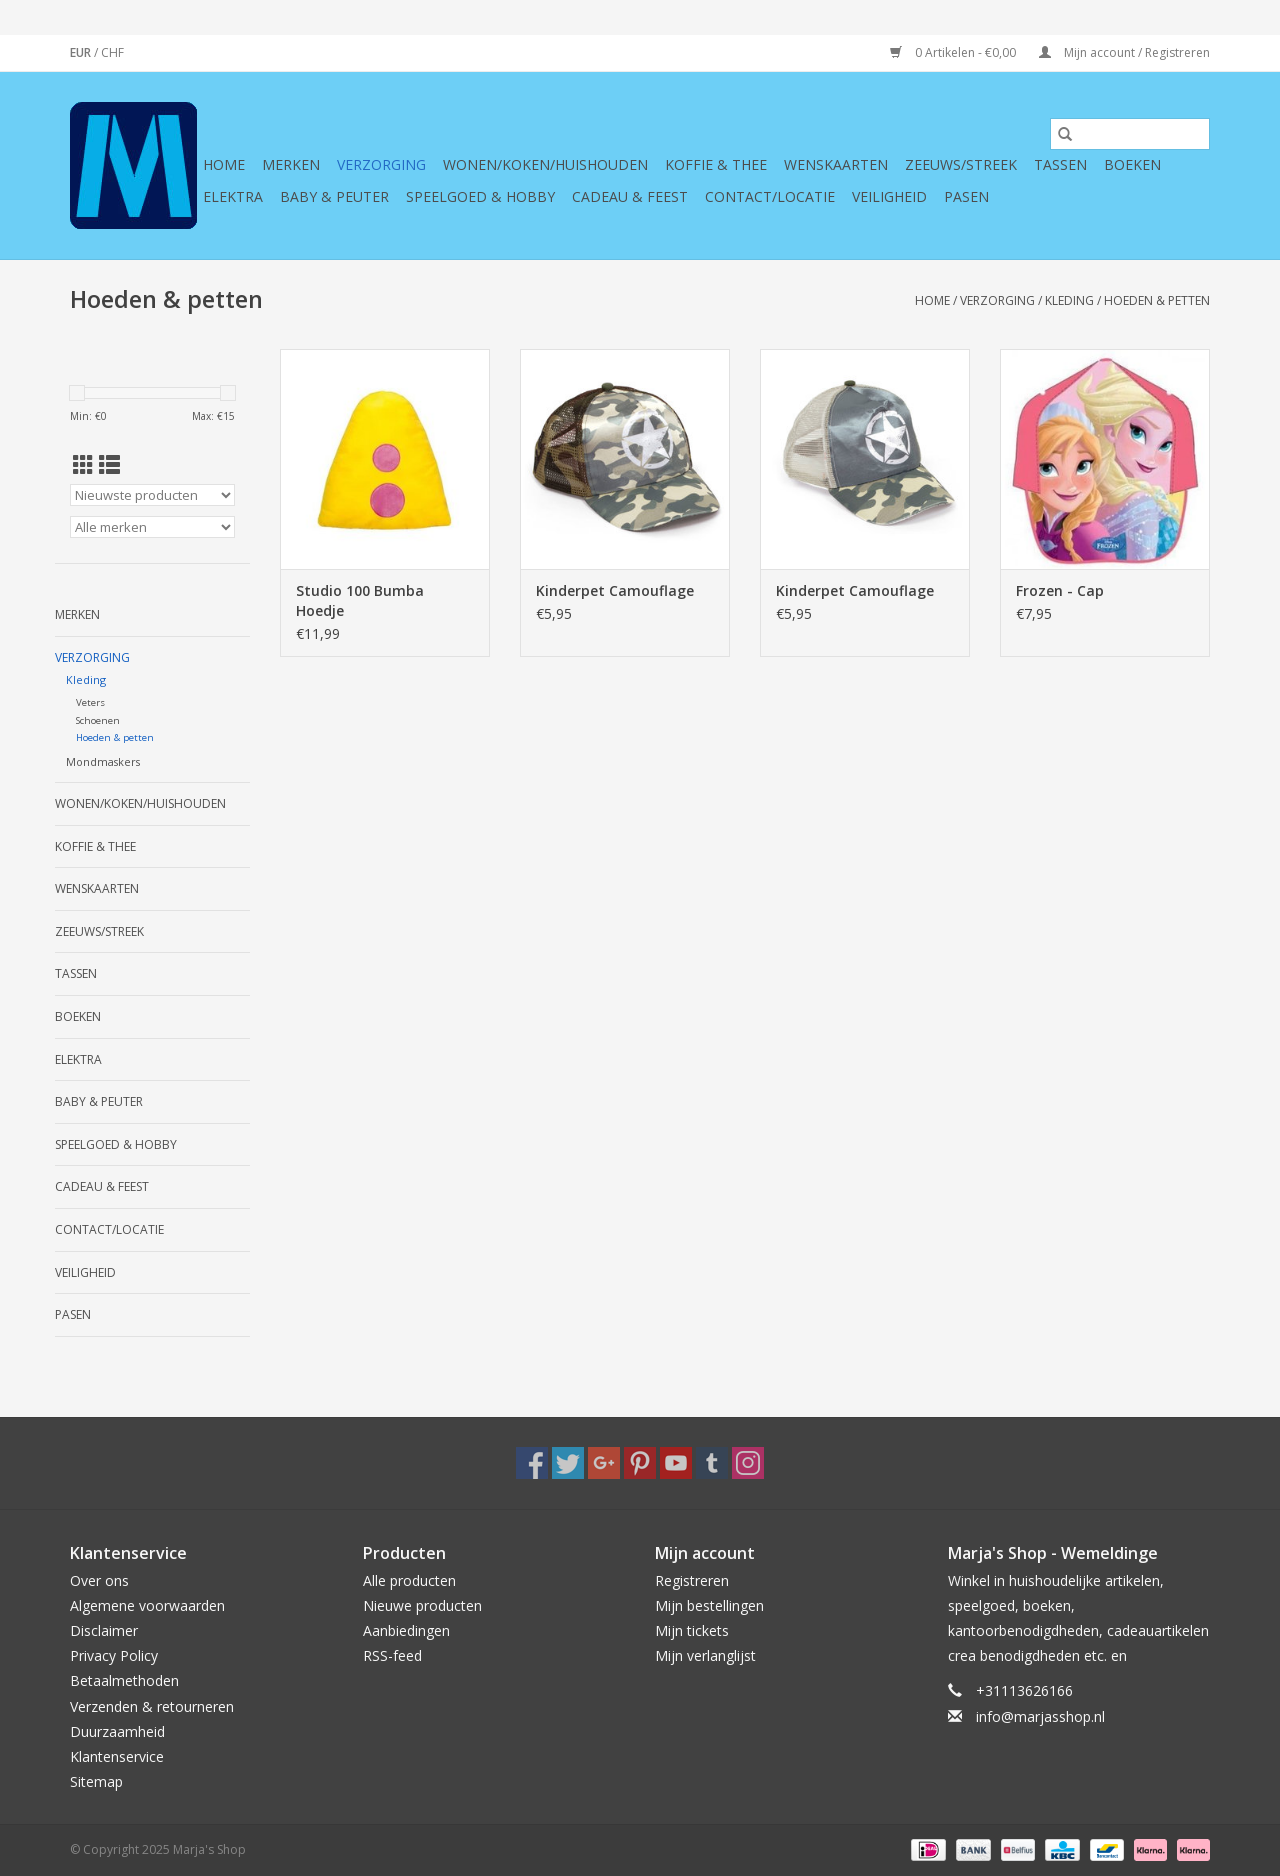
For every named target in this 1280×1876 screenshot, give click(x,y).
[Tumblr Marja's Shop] (712, 1463)
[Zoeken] (1130, 134)
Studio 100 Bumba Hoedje (360, 600)
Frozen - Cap (1060, 590)
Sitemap (96, 1781)
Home (224, 164)
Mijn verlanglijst (705, 1655)
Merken (291, 164)
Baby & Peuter (334, 196)
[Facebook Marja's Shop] (532, 1463)
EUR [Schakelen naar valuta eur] (82, 52)
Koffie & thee (716, 164)
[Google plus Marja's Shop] (604, 1463)
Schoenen (98, 720)
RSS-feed (392, 1655)
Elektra (233, 196)
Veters (90, 702)
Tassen (1060, 164)
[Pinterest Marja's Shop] (640, 1463)
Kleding (1069, 300)
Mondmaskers (103, 761)
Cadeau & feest (630, 196)
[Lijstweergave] (109, 465)
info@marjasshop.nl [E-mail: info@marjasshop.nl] (1040, 1716)
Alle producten (409, 1580)
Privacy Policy (114, 1655)
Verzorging (381, 164)
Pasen (966, 196)
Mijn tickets (692, 1630)
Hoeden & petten (1157, 300)
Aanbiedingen (406, 1630)
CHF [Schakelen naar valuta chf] (112, 52)
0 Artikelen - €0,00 (954, 52)
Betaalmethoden (124, 1680)
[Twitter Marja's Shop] (568, 1463)
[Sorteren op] (152, 495)
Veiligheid (889, 196)
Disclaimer (104, 1630)
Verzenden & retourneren (152, 1706)
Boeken (1132, 164)
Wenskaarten (836, 164)
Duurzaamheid (117, 1731)
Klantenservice (117, 1756)
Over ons (99, 1580)
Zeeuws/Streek (961, 164)
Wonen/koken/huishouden (545, 164)
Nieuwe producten (422, 1605)
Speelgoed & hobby (480, 196)
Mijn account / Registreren (1124, 52)
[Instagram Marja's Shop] (748, 1463)
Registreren (692, 1580)
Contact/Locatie (770, 196)
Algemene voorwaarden (147, 1605)
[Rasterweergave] (83, 465)
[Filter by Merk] (152, 527)
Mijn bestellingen (709, 1605)
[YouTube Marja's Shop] (676, 1463)
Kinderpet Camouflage (615, 590)
